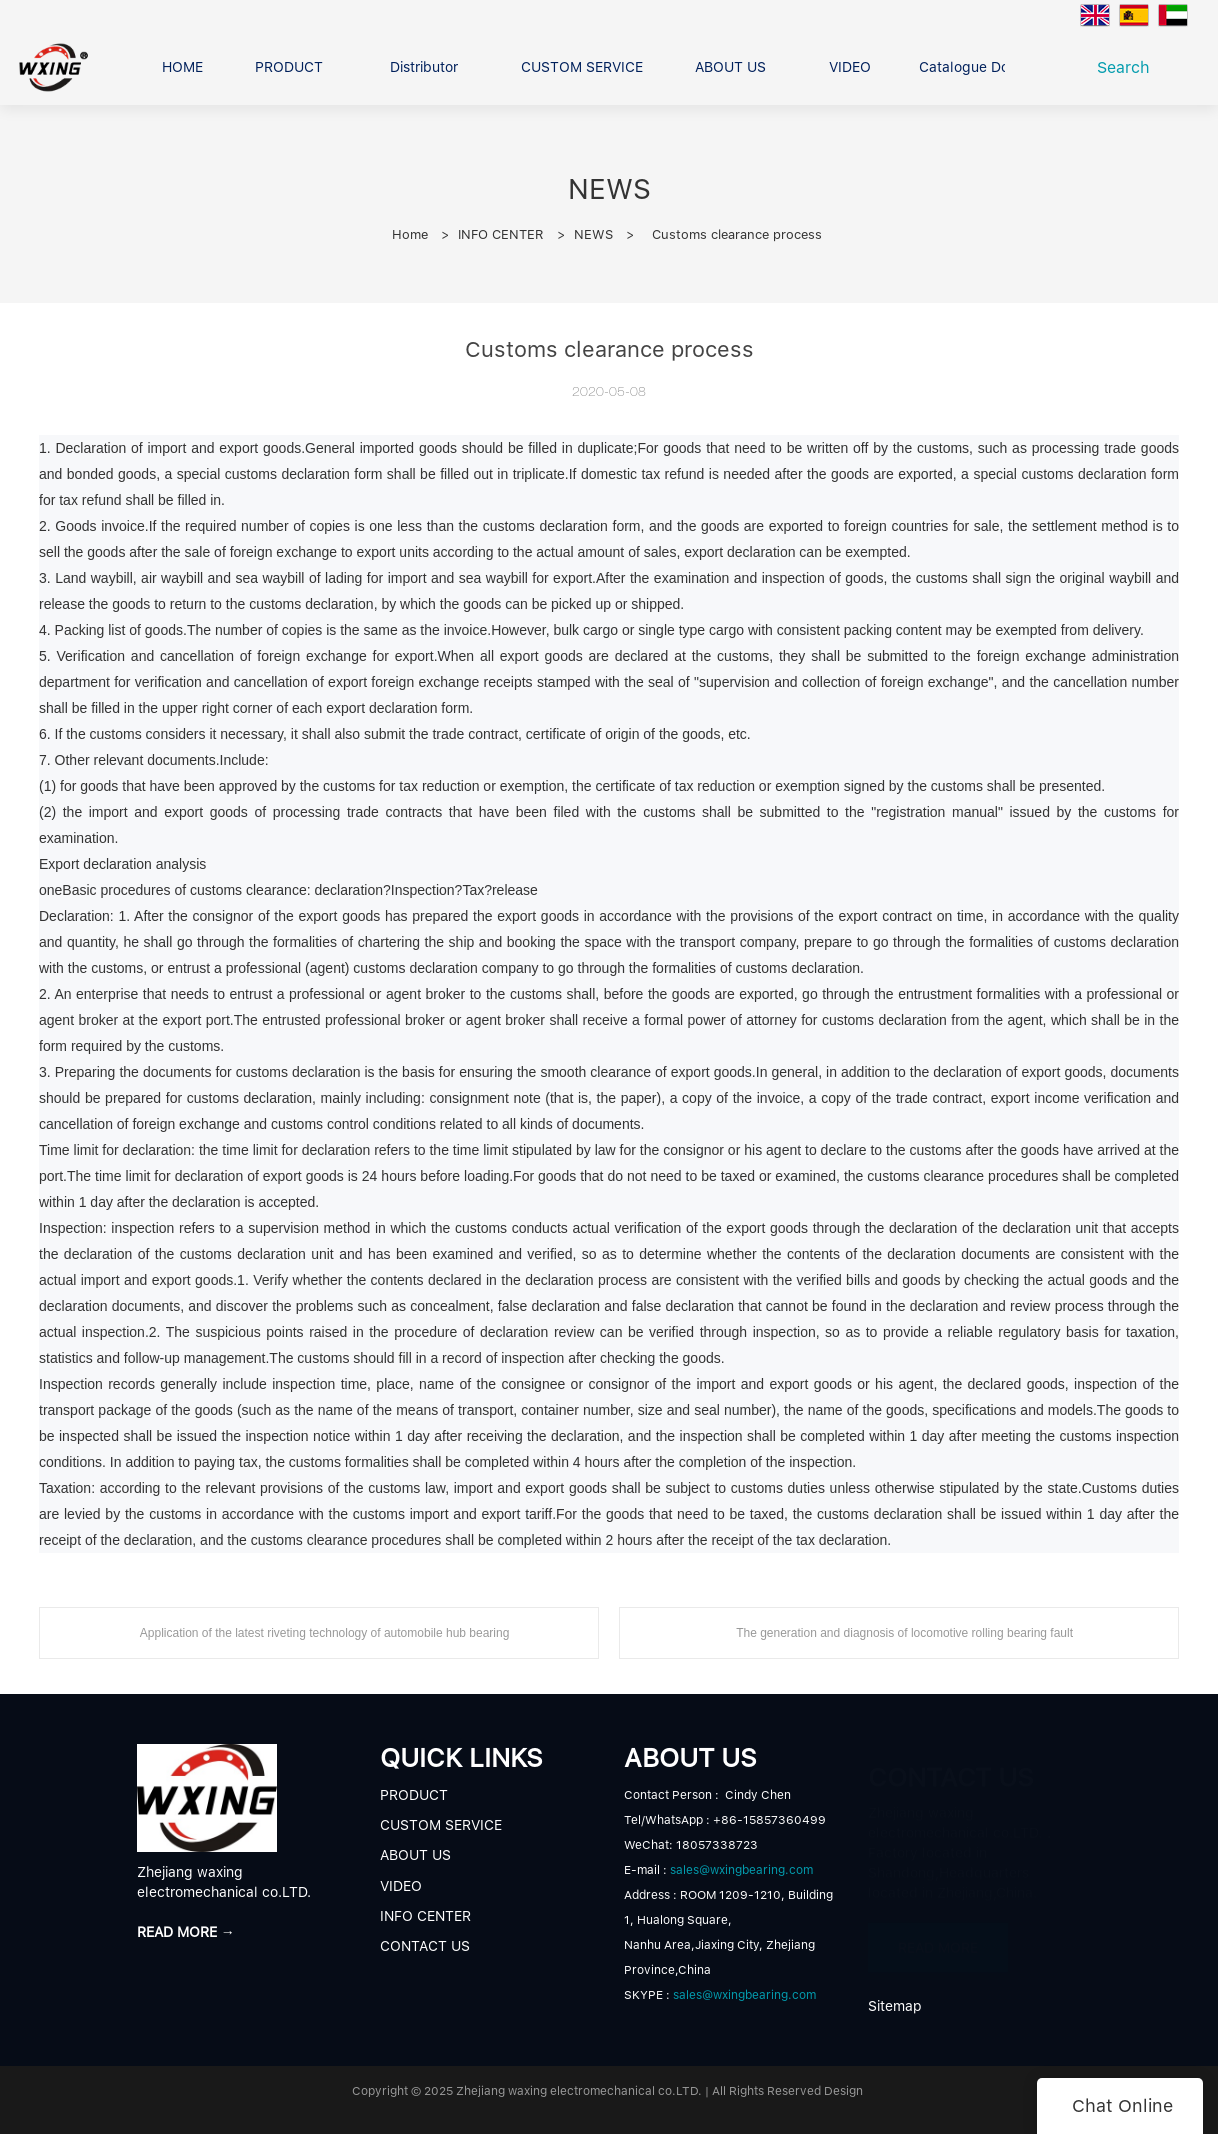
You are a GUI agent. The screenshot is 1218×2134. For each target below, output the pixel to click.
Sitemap (895, 2006)
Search (1128, 67)
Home (410, 234)
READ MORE (938, 1938)
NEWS (593, 234)
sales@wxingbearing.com (741, 1870)
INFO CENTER (501, 234)
